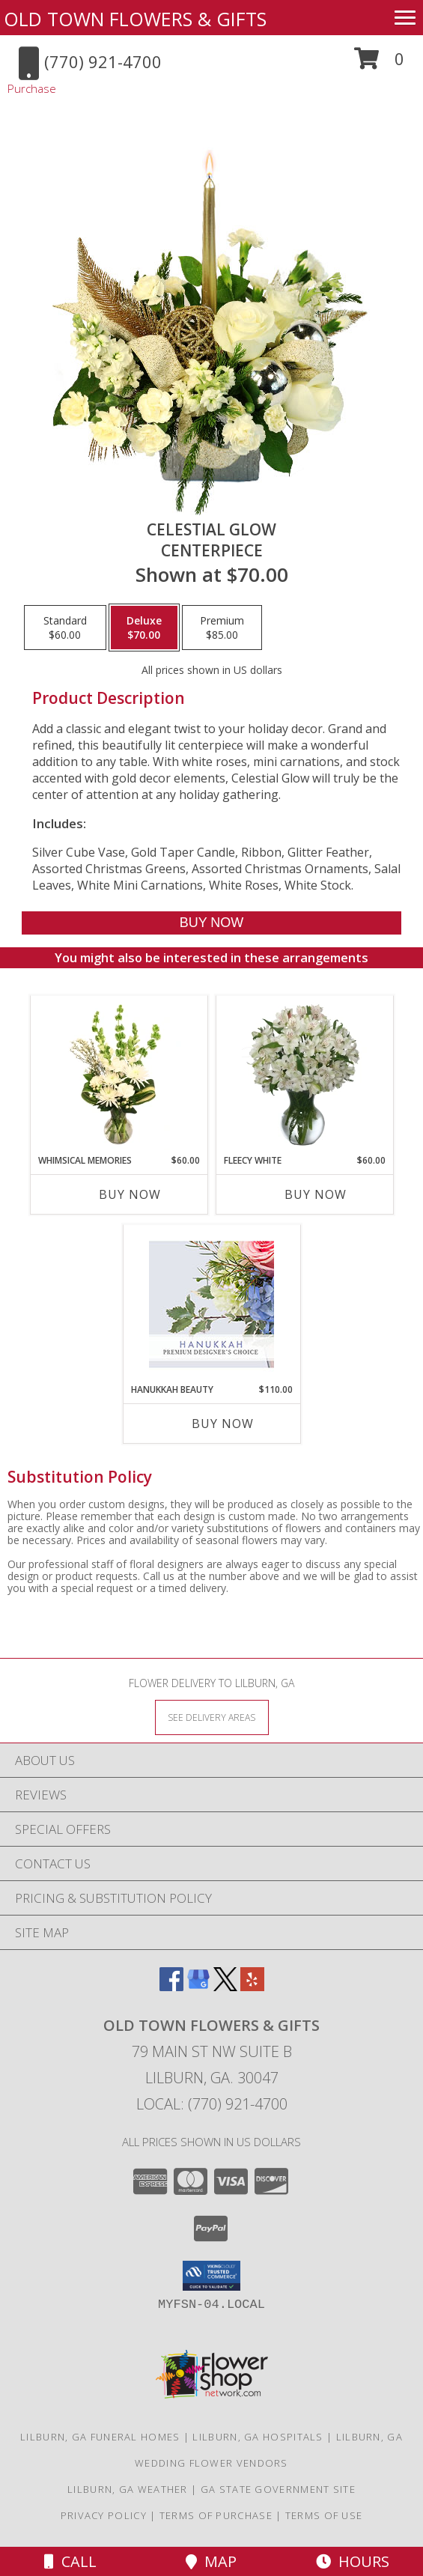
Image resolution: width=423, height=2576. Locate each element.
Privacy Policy (104, 2515)
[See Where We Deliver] (212, 1717)
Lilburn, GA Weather (127, 2489)
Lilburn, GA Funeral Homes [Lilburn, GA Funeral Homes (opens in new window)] (100, 2436)
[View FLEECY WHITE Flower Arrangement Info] (304, 1074)
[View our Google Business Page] (198, 1986)
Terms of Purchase (216, 2515)
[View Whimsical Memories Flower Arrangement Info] (118, 1074)
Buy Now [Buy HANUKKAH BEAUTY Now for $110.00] (223, 1423)
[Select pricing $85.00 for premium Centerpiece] (222, 627)
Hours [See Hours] (352, 2561)
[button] (379, 64)
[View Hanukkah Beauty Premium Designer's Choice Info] (211, 1304)
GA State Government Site (278, 2489)
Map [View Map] (211, 2561)
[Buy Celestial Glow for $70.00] (211, 923)
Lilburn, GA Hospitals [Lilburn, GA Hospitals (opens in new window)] (257, 2436)
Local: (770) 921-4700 (211, 2104)
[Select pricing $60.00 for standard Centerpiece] (65, 627)
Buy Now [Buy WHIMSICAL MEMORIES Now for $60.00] (130, 1194)
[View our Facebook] (171, 1986)
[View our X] (225, 1986)
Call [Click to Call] (70, 2561)
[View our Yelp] (252, 1986)
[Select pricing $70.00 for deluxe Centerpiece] (144, 627)
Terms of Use (324, 2515)
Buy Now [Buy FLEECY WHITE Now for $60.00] (315, 1194)
